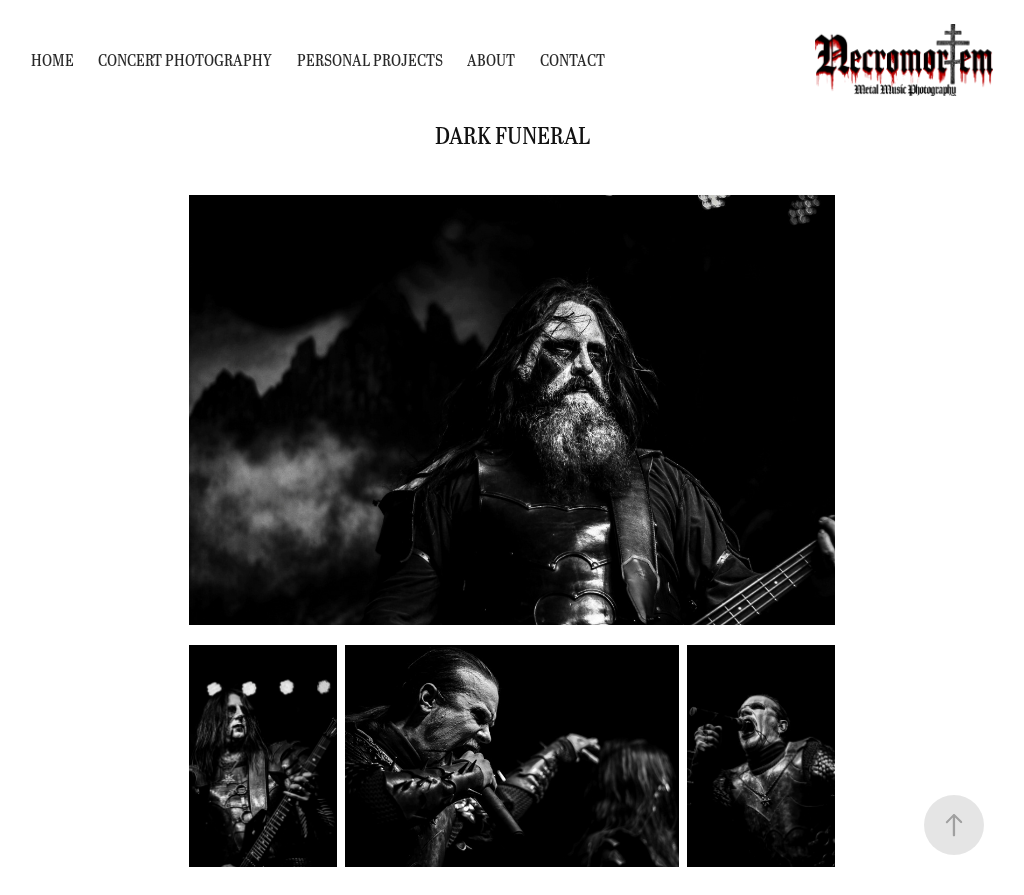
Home (52, 59)
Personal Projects (370, 59)
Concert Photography (185, 59)
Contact (572, 59)
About (491, 59)
